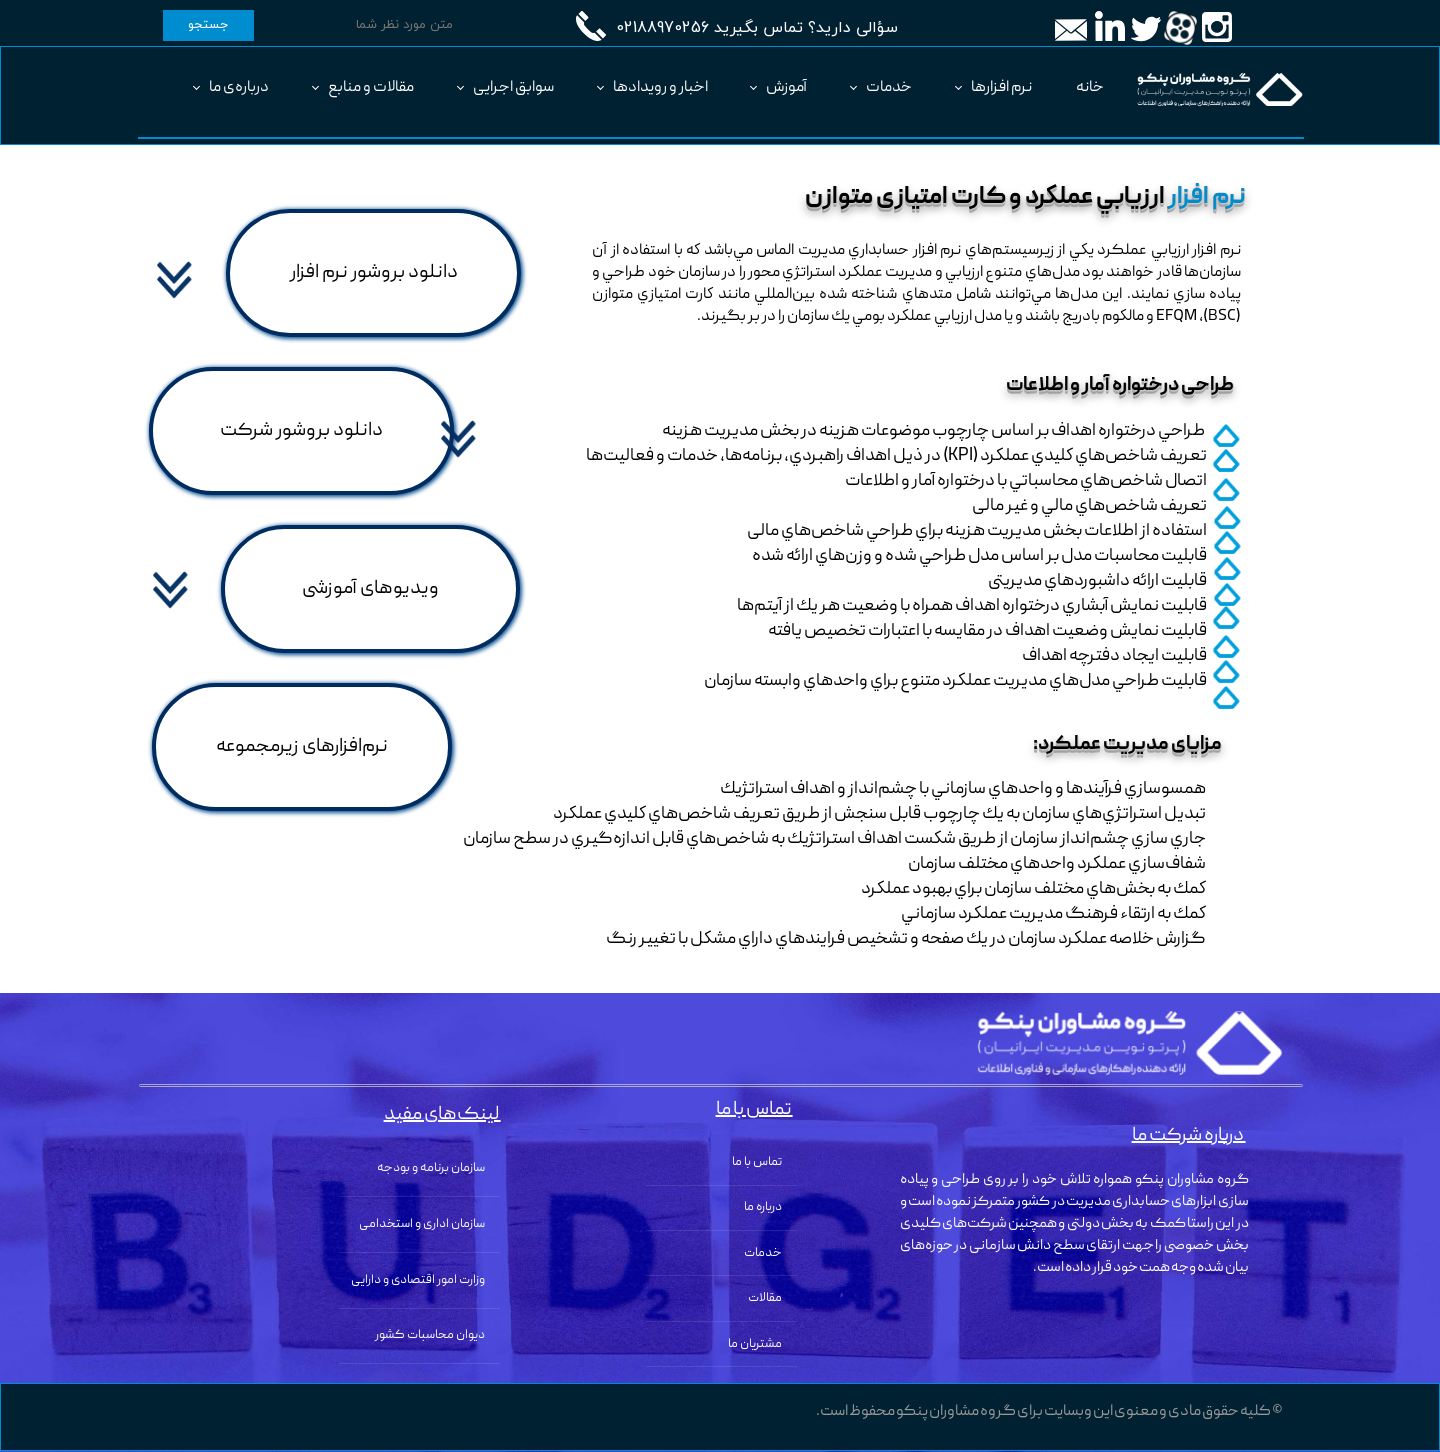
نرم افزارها (1001, 88)
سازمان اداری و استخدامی (422, 1224)
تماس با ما (757, 1162)
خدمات (889, 88)
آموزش (786, 88)
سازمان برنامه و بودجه (431, 1168)
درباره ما (763, 1207)
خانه (1090, 88)
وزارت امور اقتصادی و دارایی (418, 1280)
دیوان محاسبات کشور (430, 1335)
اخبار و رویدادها (660, 88)
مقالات (765, 1298)
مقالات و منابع (371, 88)
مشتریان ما (755, 1344)
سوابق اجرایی (513, 88)
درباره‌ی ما (239, 88)
